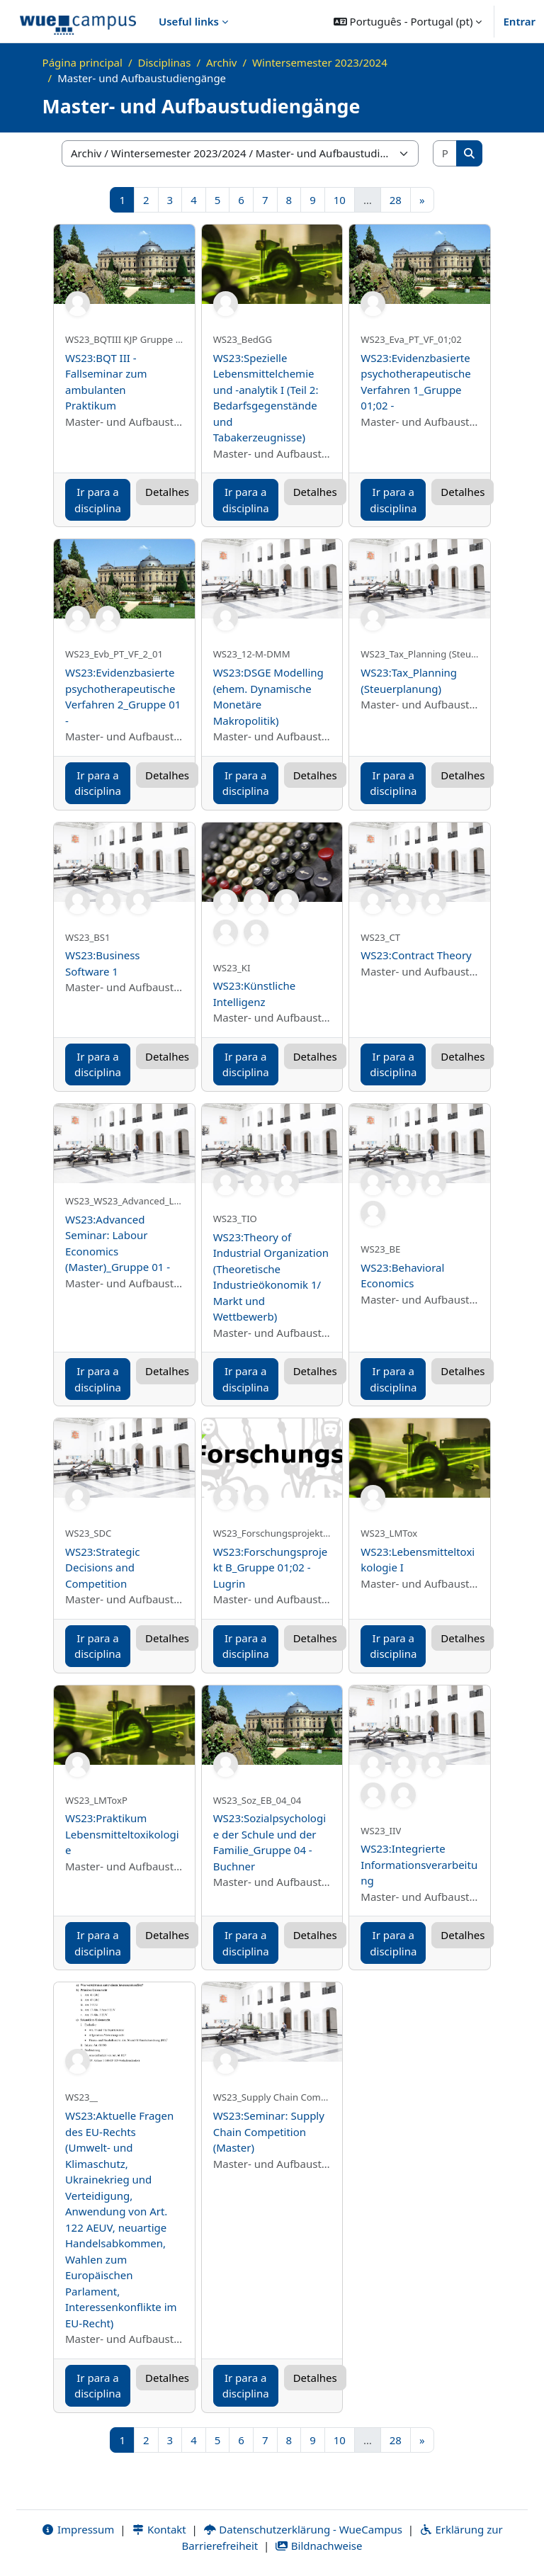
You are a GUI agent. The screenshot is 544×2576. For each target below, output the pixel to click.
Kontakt (158, 2529)
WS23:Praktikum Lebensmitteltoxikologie (122, 1834)
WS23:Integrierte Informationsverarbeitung (419, 1864)
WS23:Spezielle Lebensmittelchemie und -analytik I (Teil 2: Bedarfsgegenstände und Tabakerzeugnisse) (266, 398)
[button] (408, 21)
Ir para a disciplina (97, 500)
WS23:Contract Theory (416, 955)
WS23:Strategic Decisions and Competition (102, 1567)
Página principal (82, 62)
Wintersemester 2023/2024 (319, 62)
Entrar (519, 21)
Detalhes (167, 492)
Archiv (221, 62)
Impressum (77, 2529)
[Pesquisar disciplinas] (445, 153)
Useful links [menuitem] (189, 21)
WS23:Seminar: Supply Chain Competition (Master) (268, 2131)
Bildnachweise (318, 2545)
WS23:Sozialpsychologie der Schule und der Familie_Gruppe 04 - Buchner (269, 1842)
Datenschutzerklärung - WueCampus (302, 2529)
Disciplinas (164, 62)
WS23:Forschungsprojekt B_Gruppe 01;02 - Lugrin (270, 1567)
